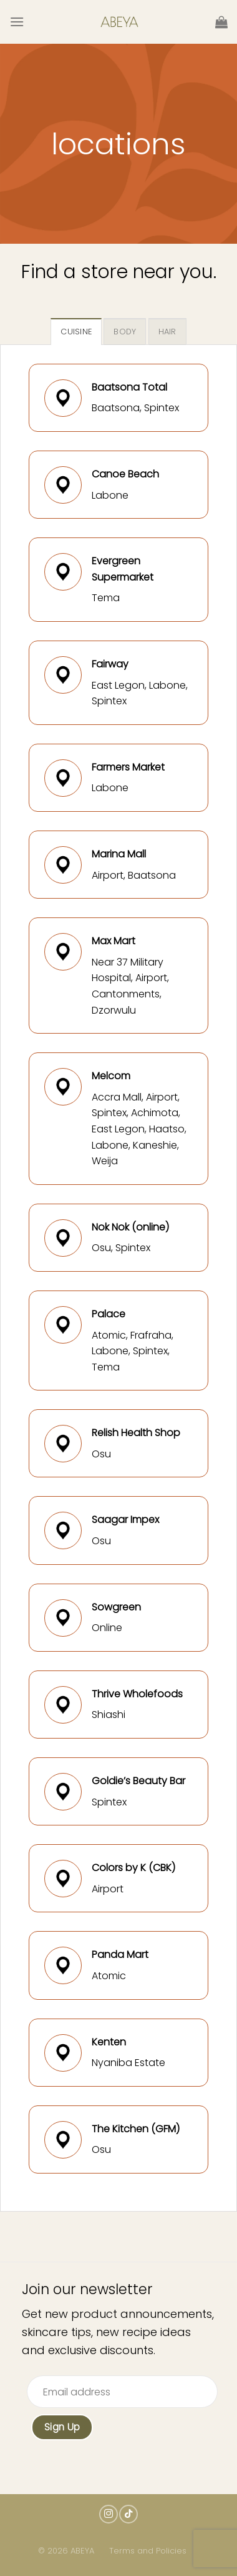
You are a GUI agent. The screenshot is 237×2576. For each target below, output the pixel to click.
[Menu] (16, 21)
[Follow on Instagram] (108, 2514)
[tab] (76, 331)
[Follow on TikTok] (128, 2514)
